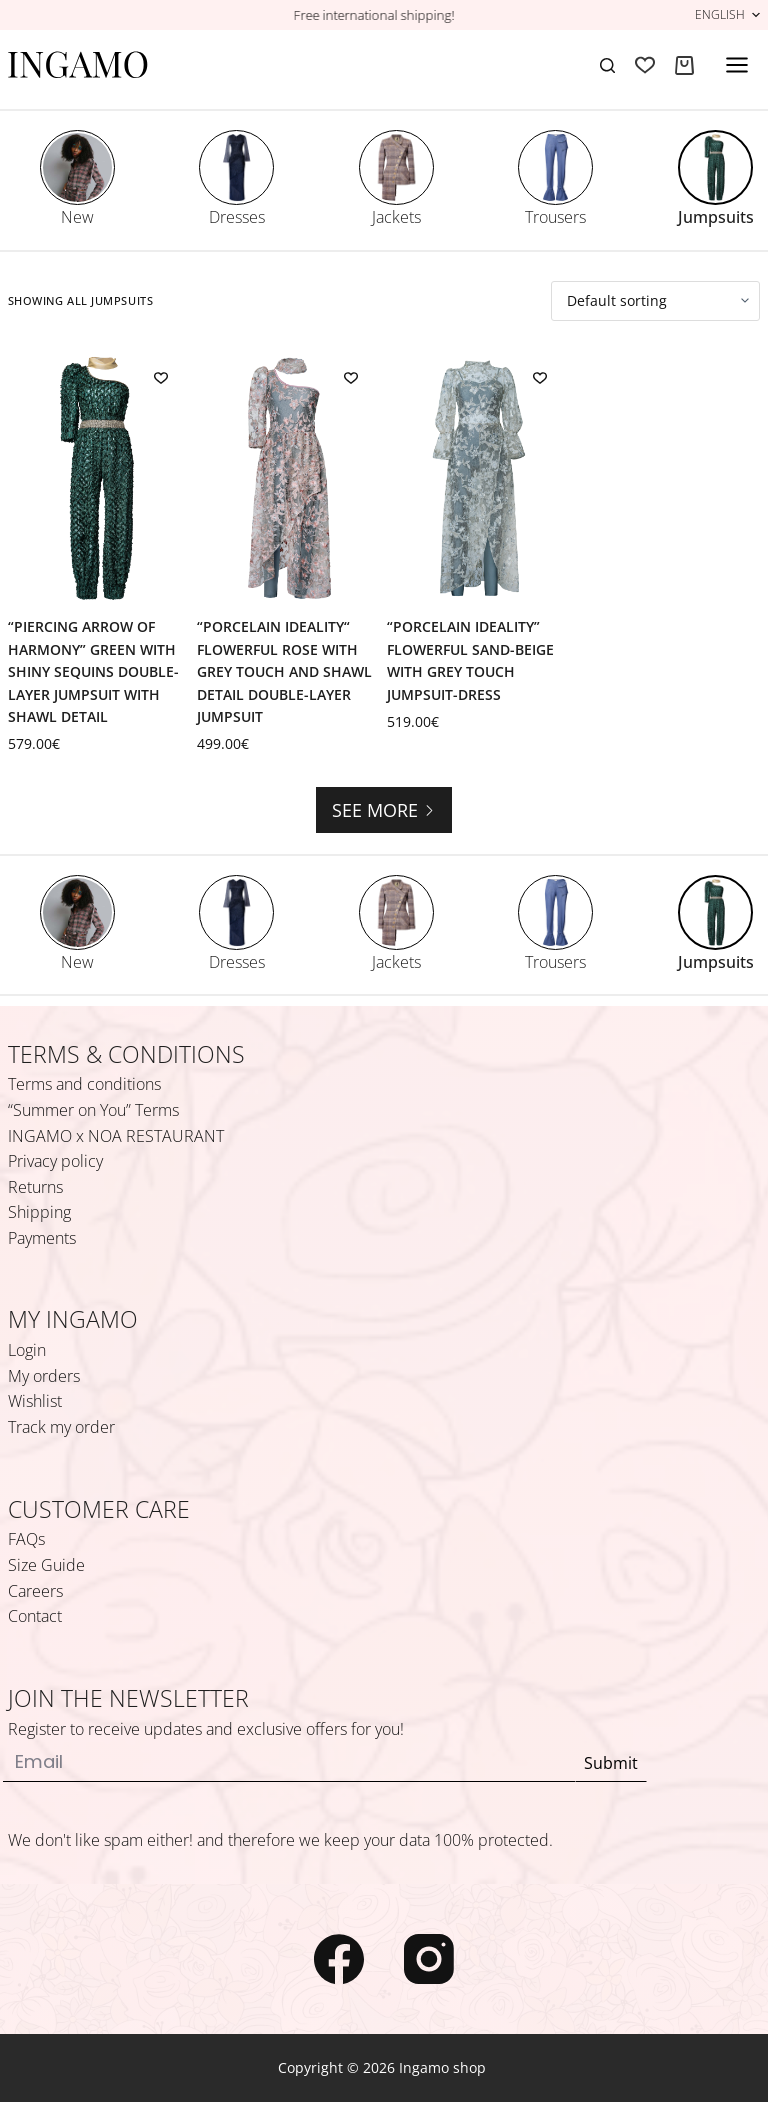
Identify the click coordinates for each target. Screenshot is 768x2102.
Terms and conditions (84, 1084)
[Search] (607, 65)
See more (384, 810)
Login (27, 1350)
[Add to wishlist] (161, 377)
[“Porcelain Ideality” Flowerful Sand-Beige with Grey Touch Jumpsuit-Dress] (479, 479)
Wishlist (35, 1401)
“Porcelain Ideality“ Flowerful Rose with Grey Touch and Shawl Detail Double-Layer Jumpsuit (284, 671)
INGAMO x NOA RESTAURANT (116, 1136)
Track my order (61, 1427)
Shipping (39, 1212)
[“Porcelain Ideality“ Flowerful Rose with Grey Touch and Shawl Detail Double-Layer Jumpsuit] (289, 479)
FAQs (26, 1539)
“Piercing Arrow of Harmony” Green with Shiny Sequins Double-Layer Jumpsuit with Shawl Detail (93, 671)
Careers (35, 1591)
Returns (35, 1187)
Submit (611, 1763)
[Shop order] (655, 301)
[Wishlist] (645, 65)
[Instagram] (429, 1959)
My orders (44, 1376)
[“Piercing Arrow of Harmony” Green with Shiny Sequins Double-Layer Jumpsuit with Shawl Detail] (100, 479)
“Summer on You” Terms (93, 1110)
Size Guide (46, 1565)
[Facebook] (339, 1959)
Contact (35, 1616)
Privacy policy (55, 1161)
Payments (42, 1238)
